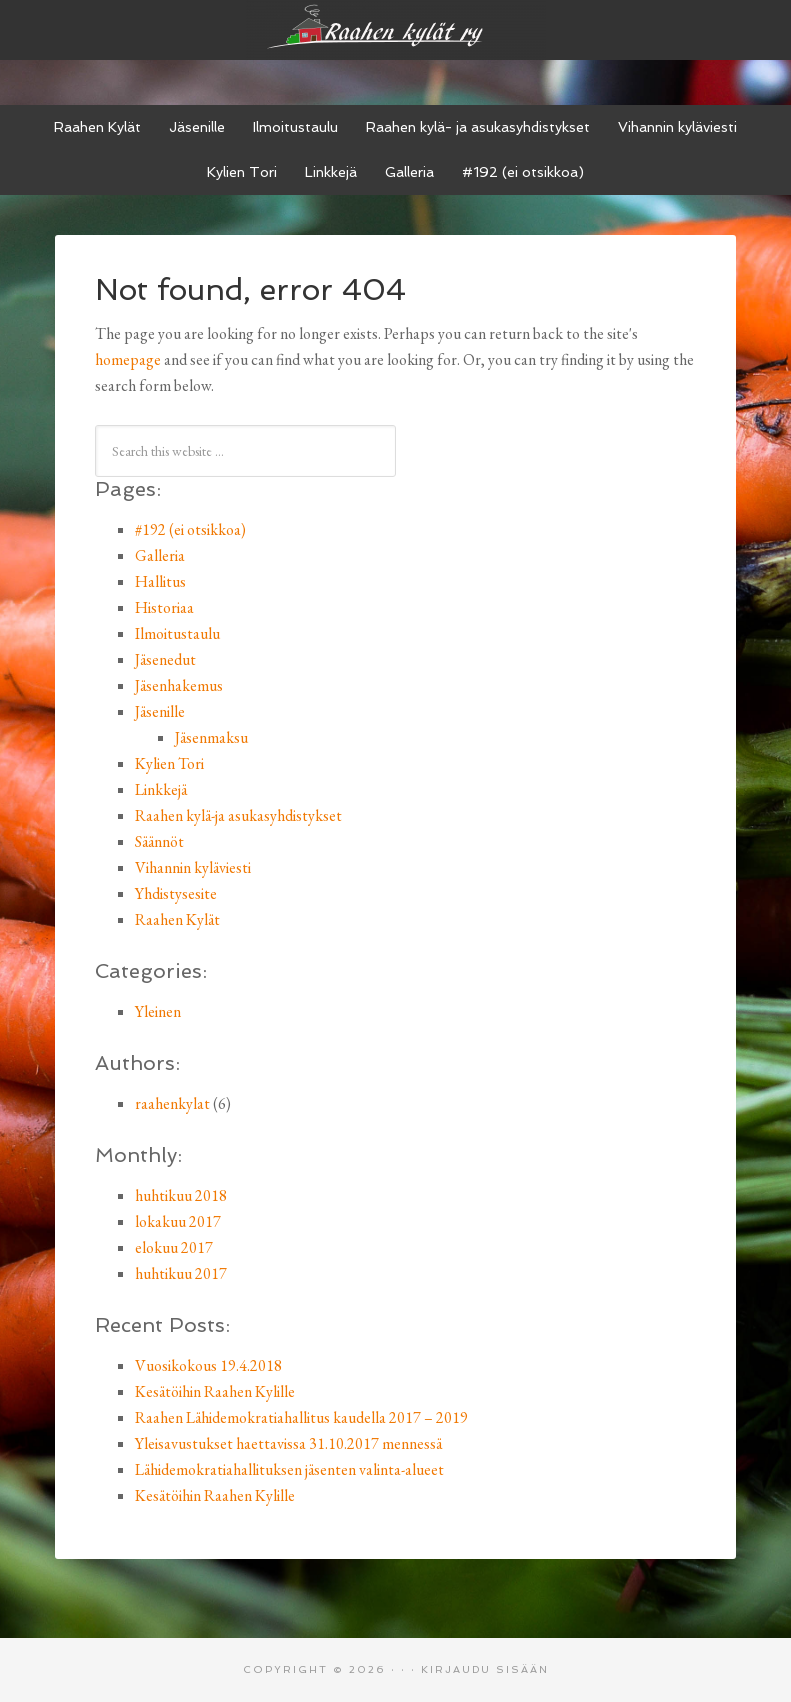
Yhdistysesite (176, 893)
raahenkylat (172, 1103)
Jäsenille (160, 711)
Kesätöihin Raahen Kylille (215, 1391)
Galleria (160, 555)
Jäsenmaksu (211, 737)
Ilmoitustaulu (177, 633)
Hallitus (160, 581)
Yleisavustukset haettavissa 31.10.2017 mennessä (288, 1443)
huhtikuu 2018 (181, 1195)
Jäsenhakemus (179, 685)
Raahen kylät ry (396, 30)
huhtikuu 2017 (181, 1273)
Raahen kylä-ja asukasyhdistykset (238, 815)
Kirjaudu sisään (485, 1669)
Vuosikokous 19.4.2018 (208, 1365)
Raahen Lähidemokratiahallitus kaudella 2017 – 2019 (301, 1417)
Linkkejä (161, 789)
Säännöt (159, 841)
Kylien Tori (169, 763)
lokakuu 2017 (178, 1221)
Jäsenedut (165, 659)
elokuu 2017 (174, 1247)
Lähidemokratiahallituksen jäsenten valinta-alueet (289, 1469)
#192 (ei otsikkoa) (190, 529)
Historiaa (164, 607)
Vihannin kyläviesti (193, 867)
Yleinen (158, 1011)
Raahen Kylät (177, 919)
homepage (128, 359)
